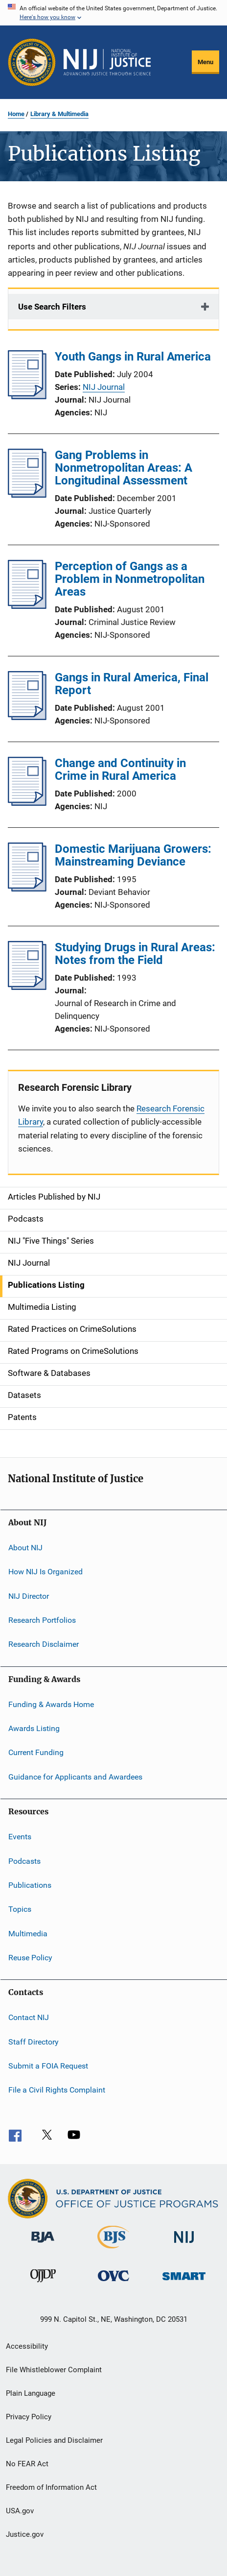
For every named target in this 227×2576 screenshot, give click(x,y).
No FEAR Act (27, 2463)
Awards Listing (34, 1728)
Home (16, 114)
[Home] (107, 62)
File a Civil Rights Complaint (56, 2090)
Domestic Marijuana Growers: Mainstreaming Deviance (133, 855)
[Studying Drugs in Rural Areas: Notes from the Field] (27, 987)
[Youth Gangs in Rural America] (27, 396)
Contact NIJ (28, 2017)
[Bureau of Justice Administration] (42, 2244)
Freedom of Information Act (51, 2487)
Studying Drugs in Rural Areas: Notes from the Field (135, 953)
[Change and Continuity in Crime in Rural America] (27, 803)
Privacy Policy (28, 2416)
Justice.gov (25, 2534)
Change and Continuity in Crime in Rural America (120, 769)
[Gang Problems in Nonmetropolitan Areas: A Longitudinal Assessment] (27, 495)
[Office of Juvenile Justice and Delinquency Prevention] (43, 2284)
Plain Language (30, 2393)
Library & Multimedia (59, 114)
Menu (205, 62)
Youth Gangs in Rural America (133, 356)
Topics (19, 1909)
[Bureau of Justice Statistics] (113, 2250)
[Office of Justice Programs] (32, 62)
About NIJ (25, 1547)
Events (19, 1836)
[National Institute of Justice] (184, 2244)
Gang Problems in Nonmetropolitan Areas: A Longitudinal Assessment (123, 467)
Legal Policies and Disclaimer (54, 2440)
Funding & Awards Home (51, 1704)
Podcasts (24, 1860)
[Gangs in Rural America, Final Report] (27, 717)
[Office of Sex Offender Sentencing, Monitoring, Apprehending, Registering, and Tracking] (183, 2282)
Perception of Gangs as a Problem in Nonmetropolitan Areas (129, 579)
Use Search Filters (52, 307)
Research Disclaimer (43, 1644)
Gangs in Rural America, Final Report (131, 684)
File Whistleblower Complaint (54, 2369)
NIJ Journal (104, 387)
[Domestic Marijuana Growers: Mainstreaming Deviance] (27, 888)
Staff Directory (33, 2041)
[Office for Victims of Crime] (113, 2283)
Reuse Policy (30, 1957)
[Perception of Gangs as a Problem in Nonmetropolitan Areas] (27, 606)
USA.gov (20, 2510)
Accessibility (27, 2346)
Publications (29, 1885)
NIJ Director (28, 1595)
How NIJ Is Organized (45, 1571)
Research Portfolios (42, 1620)
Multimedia (27, 1933)
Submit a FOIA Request (48, 2065)
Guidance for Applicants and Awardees (75, 1777)
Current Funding (36, 1752)
